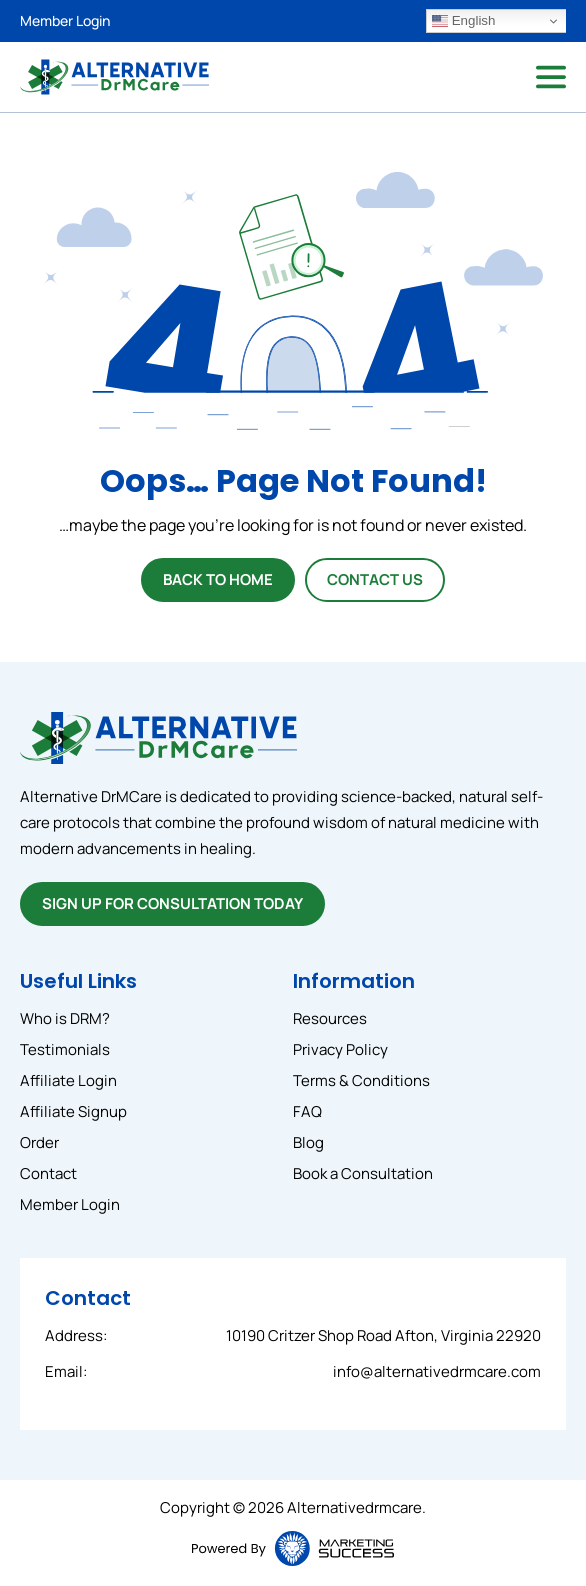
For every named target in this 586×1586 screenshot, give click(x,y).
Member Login (65, 20)
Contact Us (375, 579)
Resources (330, 1018)
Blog (308, 1142)
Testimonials (65, 1049)
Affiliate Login (68, 1080)
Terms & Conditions (361, 1080)
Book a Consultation (363, 1173)
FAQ (307, 1111)
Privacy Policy (340, 1049)
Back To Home (218, 579)
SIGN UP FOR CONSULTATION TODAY (172, 903)
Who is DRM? (65, 1018)
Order (39, 1142)
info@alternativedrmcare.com (437, 1371)
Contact (48, 1173)
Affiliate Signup (73, 1111)
